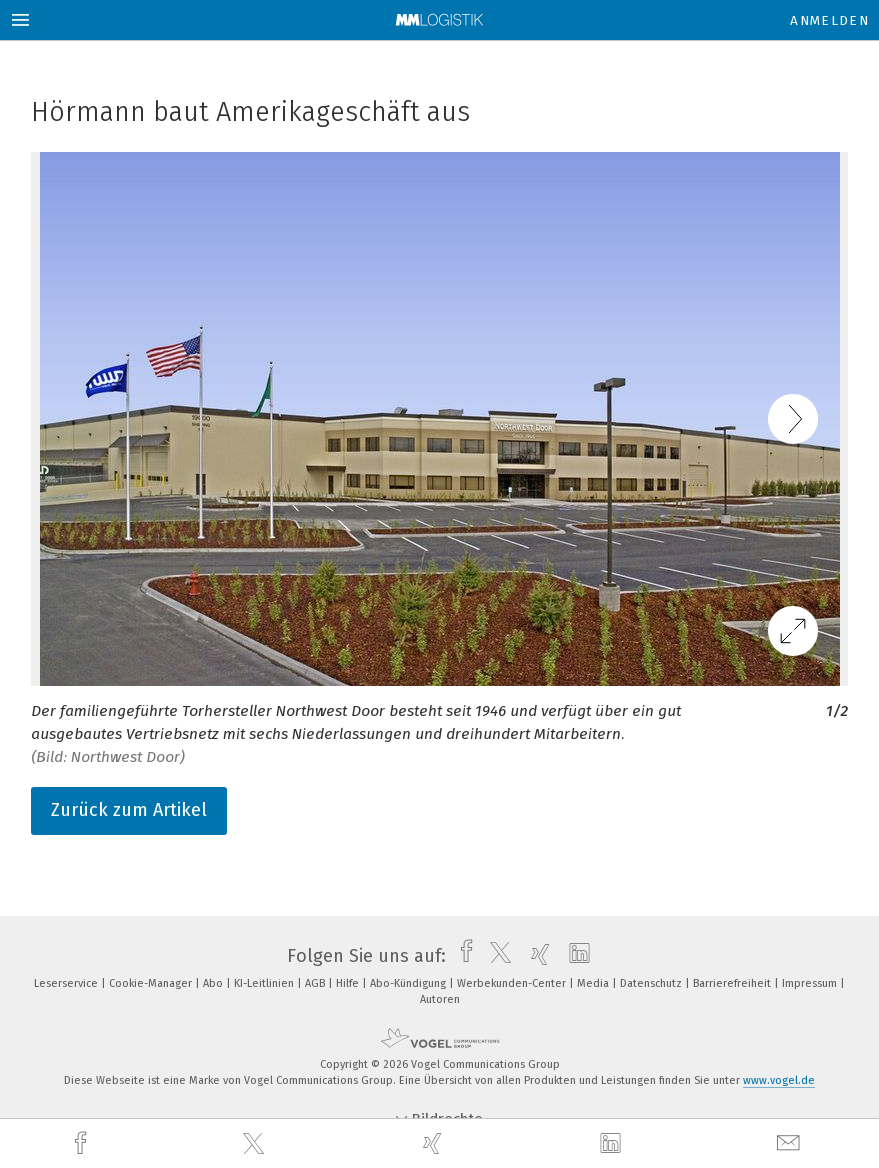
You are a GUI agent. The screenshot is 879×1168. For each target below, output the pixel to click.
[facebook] (83, 1143)
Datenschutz (652, 983)
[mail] (791, 1143)
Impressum (811, 983)
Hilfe (349, 983)
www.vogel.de (779, 1080)
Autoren (440, 999)
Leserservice (67, 983)
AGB (316, 983)
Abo (214, 983)
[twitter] (256, 1144)
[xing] (435, 1143)
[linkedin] (613, 1144)
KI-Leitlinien (265, 983)
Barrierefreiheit (733, 983)
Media (594, 983)
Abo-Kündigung (409, 983)
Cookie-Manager (152, 983)
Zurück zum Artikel (129, 810)
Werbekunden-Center (513, 983)
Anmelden (829, 20)
